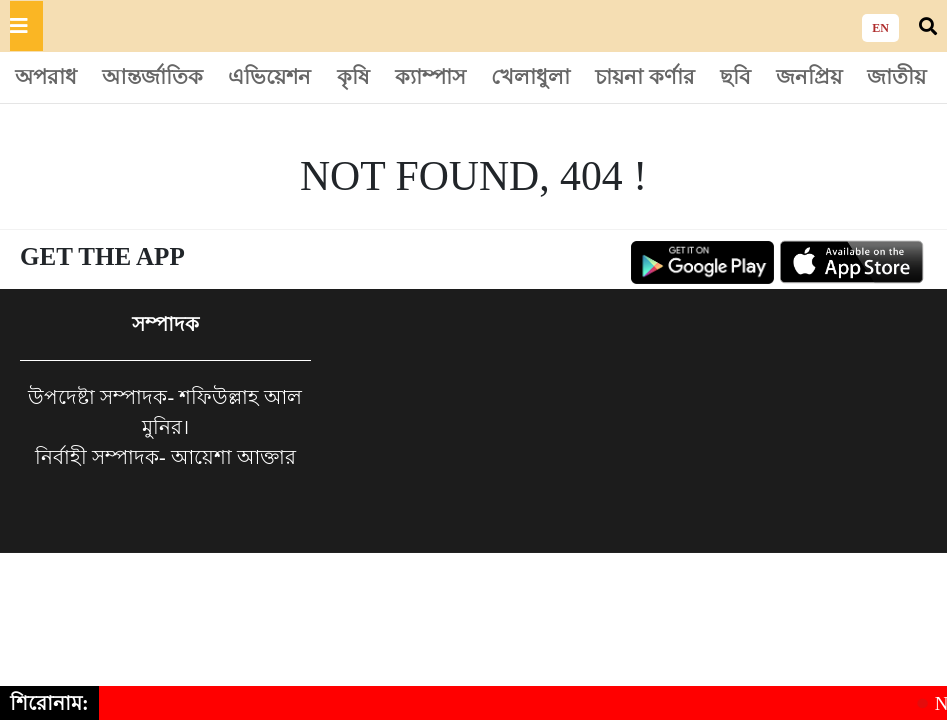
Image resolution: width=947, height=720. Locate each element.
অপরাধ (46, 77)
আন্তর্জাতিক (152, 77)
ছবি (735, 77)
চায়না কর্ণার (644, 77)
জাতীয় (896, 77)
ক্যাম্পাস (430, 77)
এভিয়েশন (269, 77)
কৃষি (353, 77)
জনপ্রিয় (809, 77)
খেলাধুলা (530, 77)
